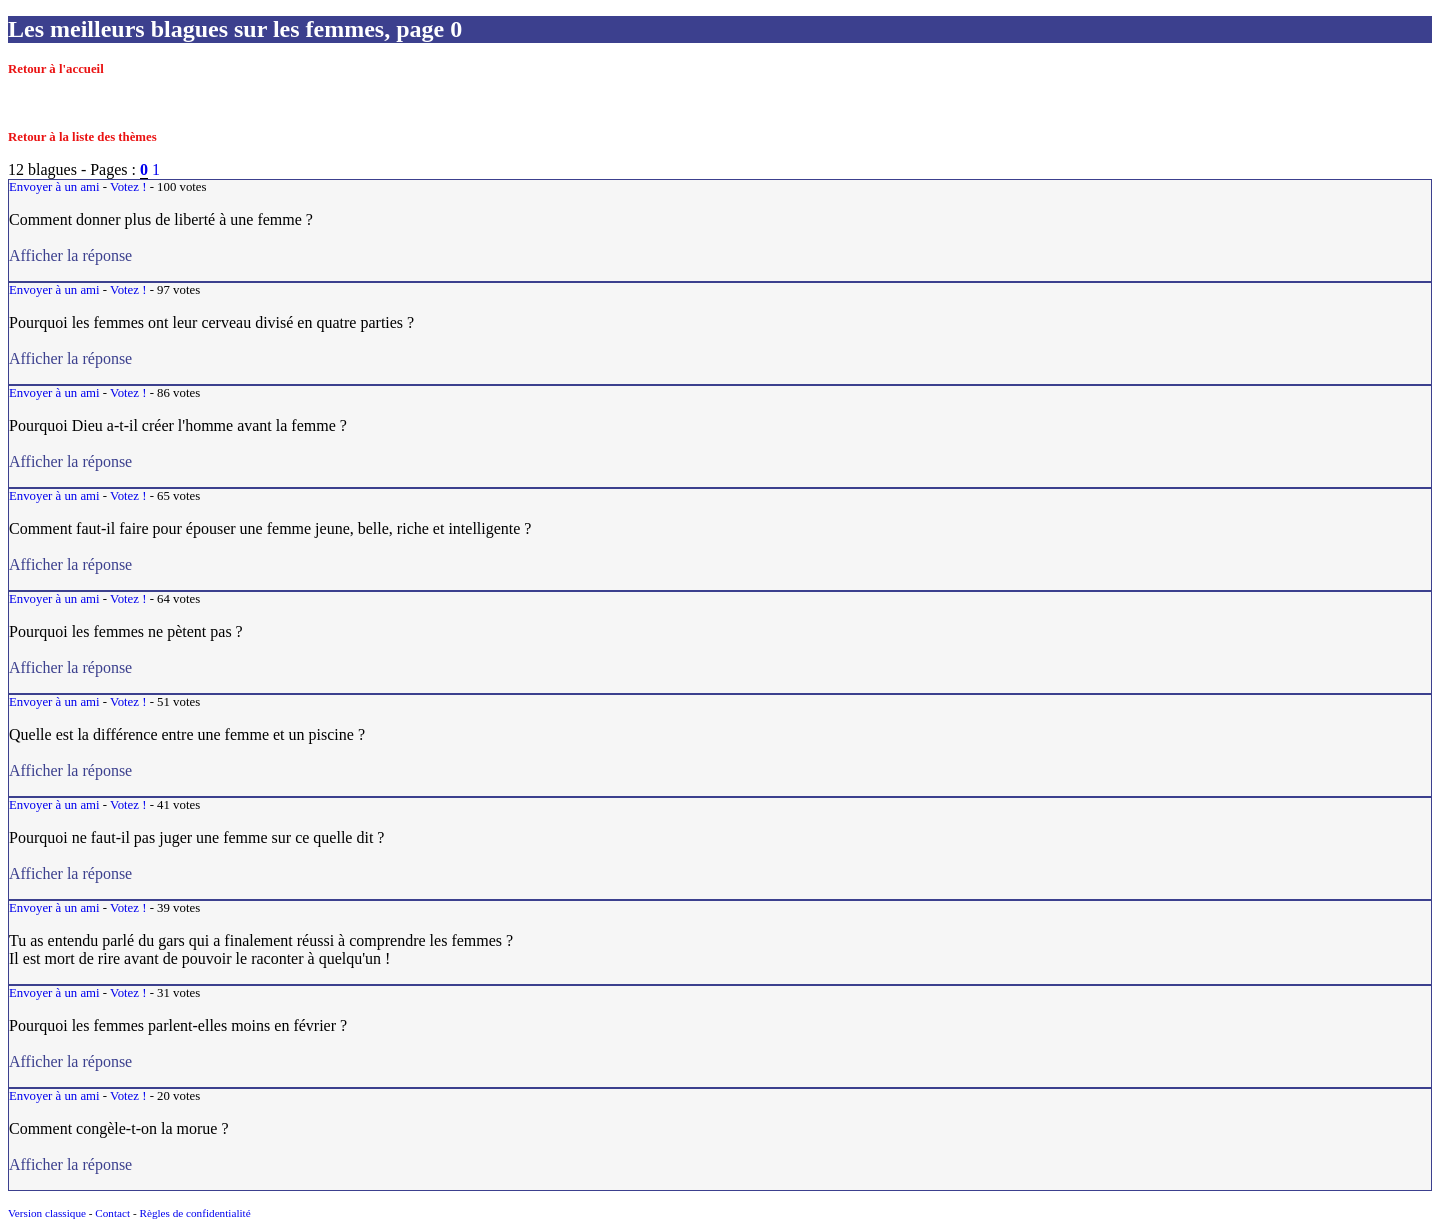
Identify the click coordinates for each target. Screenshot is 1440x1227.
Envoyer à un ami (54, 187)
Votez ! (128, 187)
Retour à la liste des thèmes (82, 137)
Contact (112, 1213)
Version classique (47, 1213)
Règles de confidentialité (194, 1213)
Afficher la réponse (158, 255)
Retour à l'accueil (56, 69)
